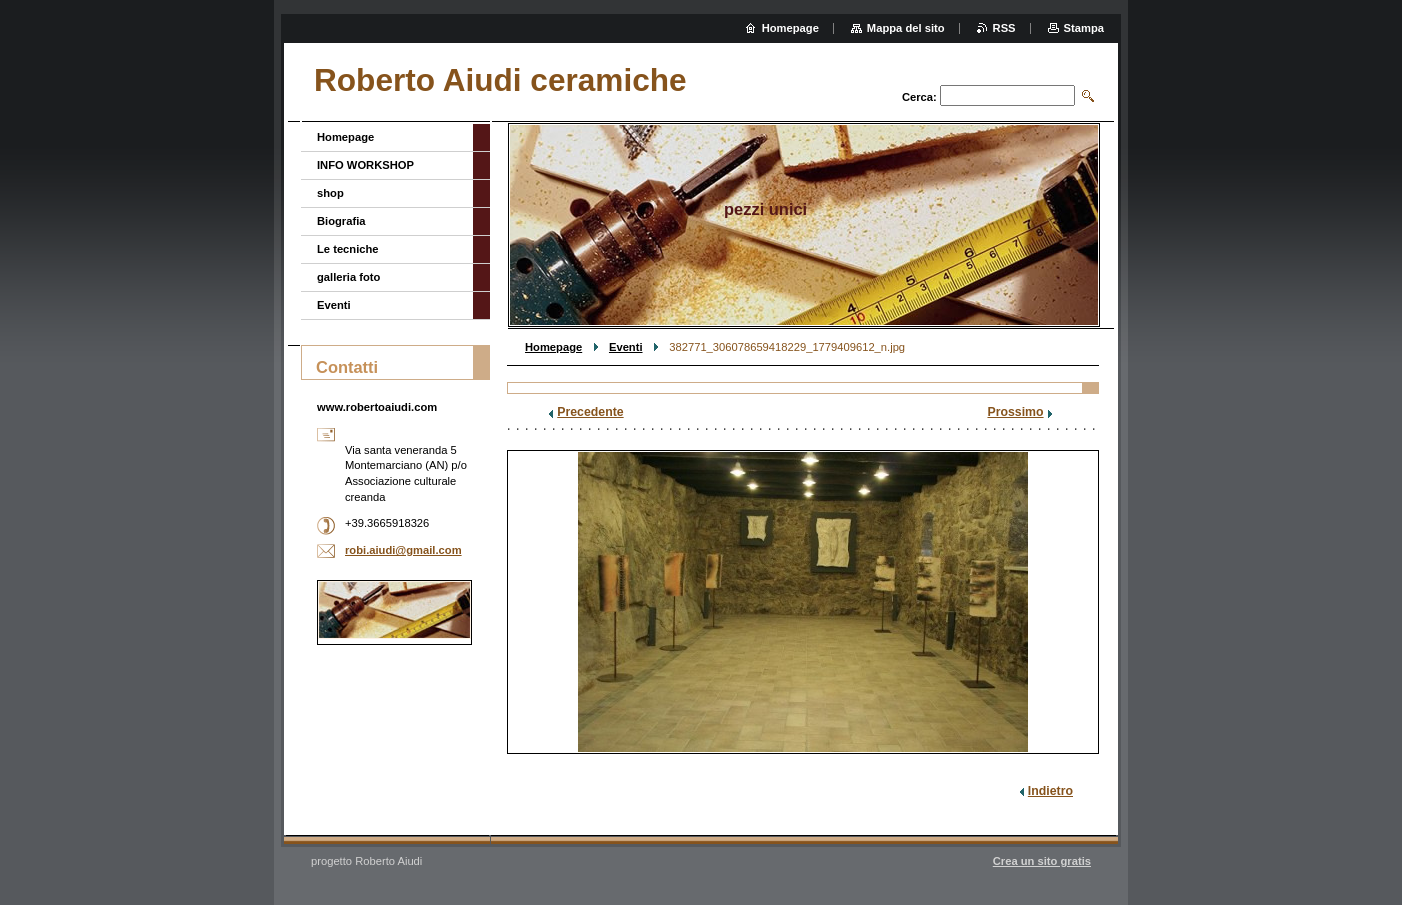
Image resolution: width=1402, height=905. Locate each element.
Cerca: (919, 97)
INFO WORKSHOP (365, 165)
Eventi (626, 347)
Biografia (341, 221)
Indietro (1050, 791)
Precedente (590, 412)
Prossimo (1015, 412)
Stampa (1084, 28)
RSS (1004, 28)
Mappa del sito (906, 28)
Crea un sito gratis (1042, 861)
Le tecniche (348, 249)
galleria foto (348, 277)
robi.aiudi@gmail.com (403, 550)
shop (330, 193)
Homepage (553, 347)
